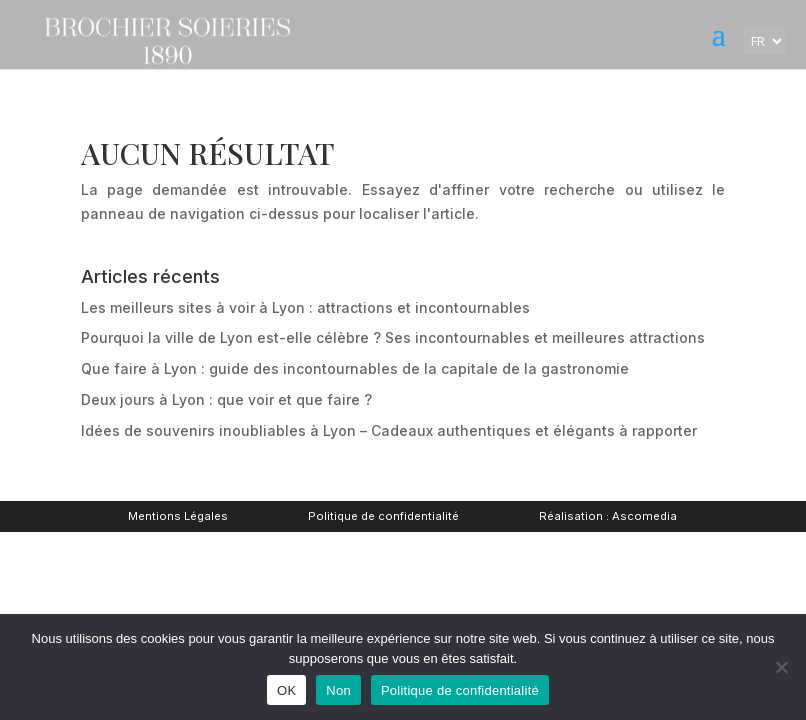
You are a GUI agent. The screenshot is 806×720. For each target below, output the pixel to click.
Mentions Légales (178, 516)
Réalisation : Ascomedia (608, 516)
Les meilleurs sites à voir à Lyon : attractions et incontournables (305, 307)
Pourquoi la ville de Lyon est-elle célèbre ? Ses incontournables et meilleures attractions (393, 337)
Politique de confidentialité (383, 516)
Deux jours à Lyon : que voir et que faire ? (226, 399)
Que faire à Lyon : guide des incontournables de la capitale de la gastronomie (355, 368)
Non (338, 690)
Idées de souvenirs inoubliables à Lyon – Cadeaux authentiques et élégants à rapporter (389, 430)
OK (286, 690)
